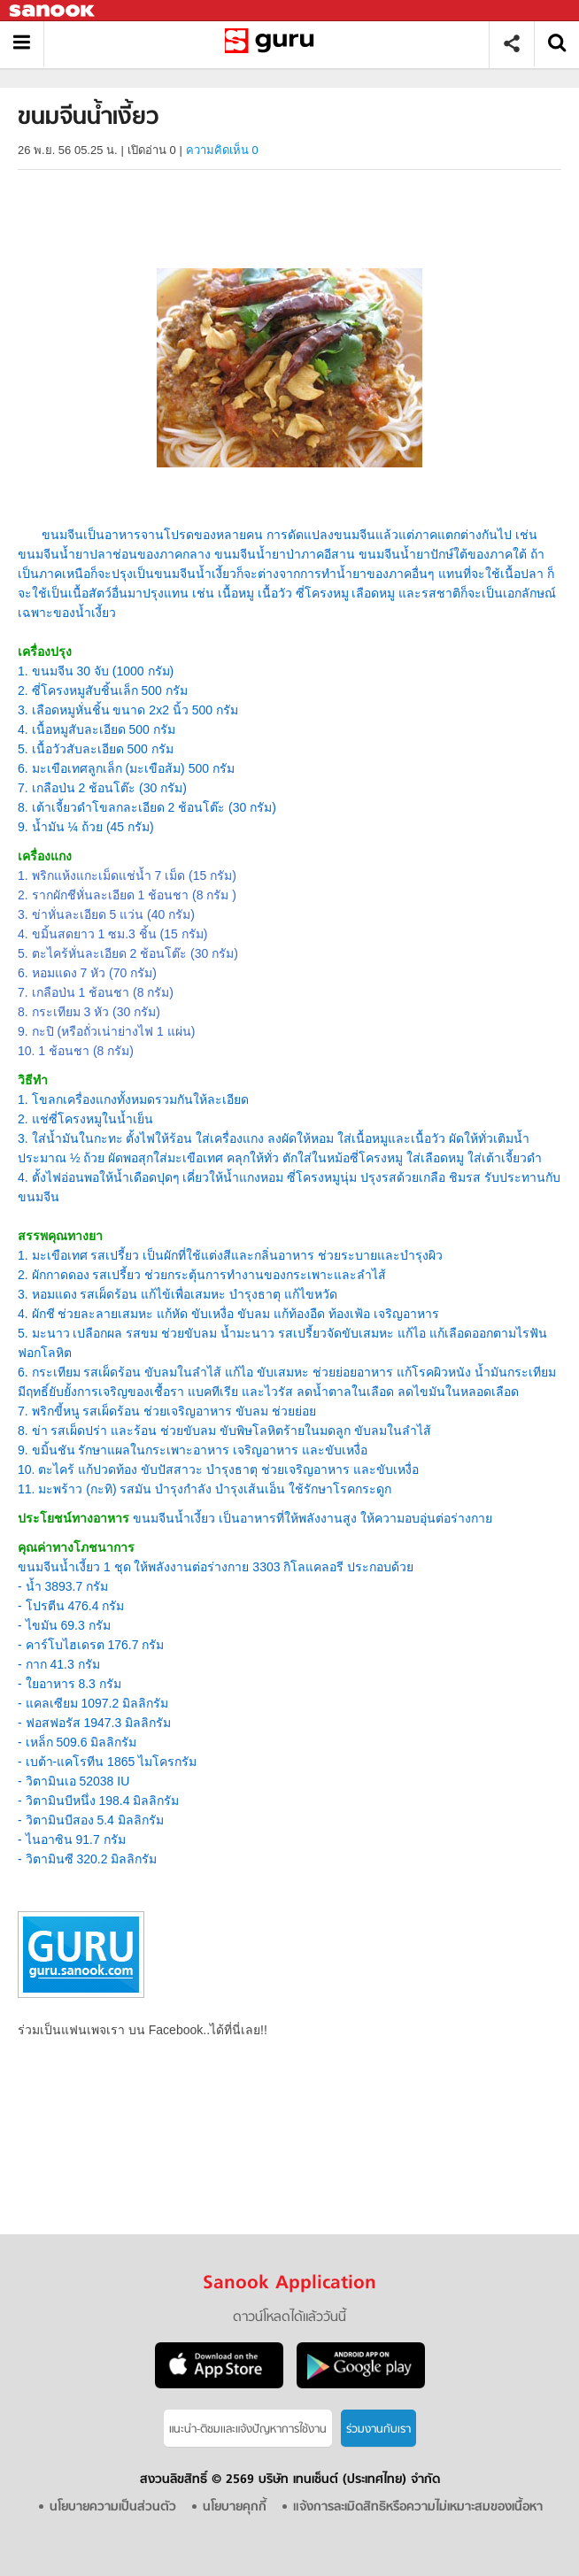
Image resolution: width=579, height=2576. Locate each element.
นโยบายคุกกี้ (234, 2507)
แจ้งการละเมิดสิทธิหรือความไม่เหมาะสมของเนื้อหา (418, 2507)
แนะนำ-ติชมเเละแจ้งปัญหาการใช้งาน (248, 2429)
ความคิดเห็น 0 (222, 150)
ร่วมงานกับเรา (378, 2429)
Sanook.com (53, 11)
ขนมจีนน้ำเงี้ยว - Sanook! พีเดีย (273, 43)
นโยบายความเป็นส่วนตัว (113, 2507)
